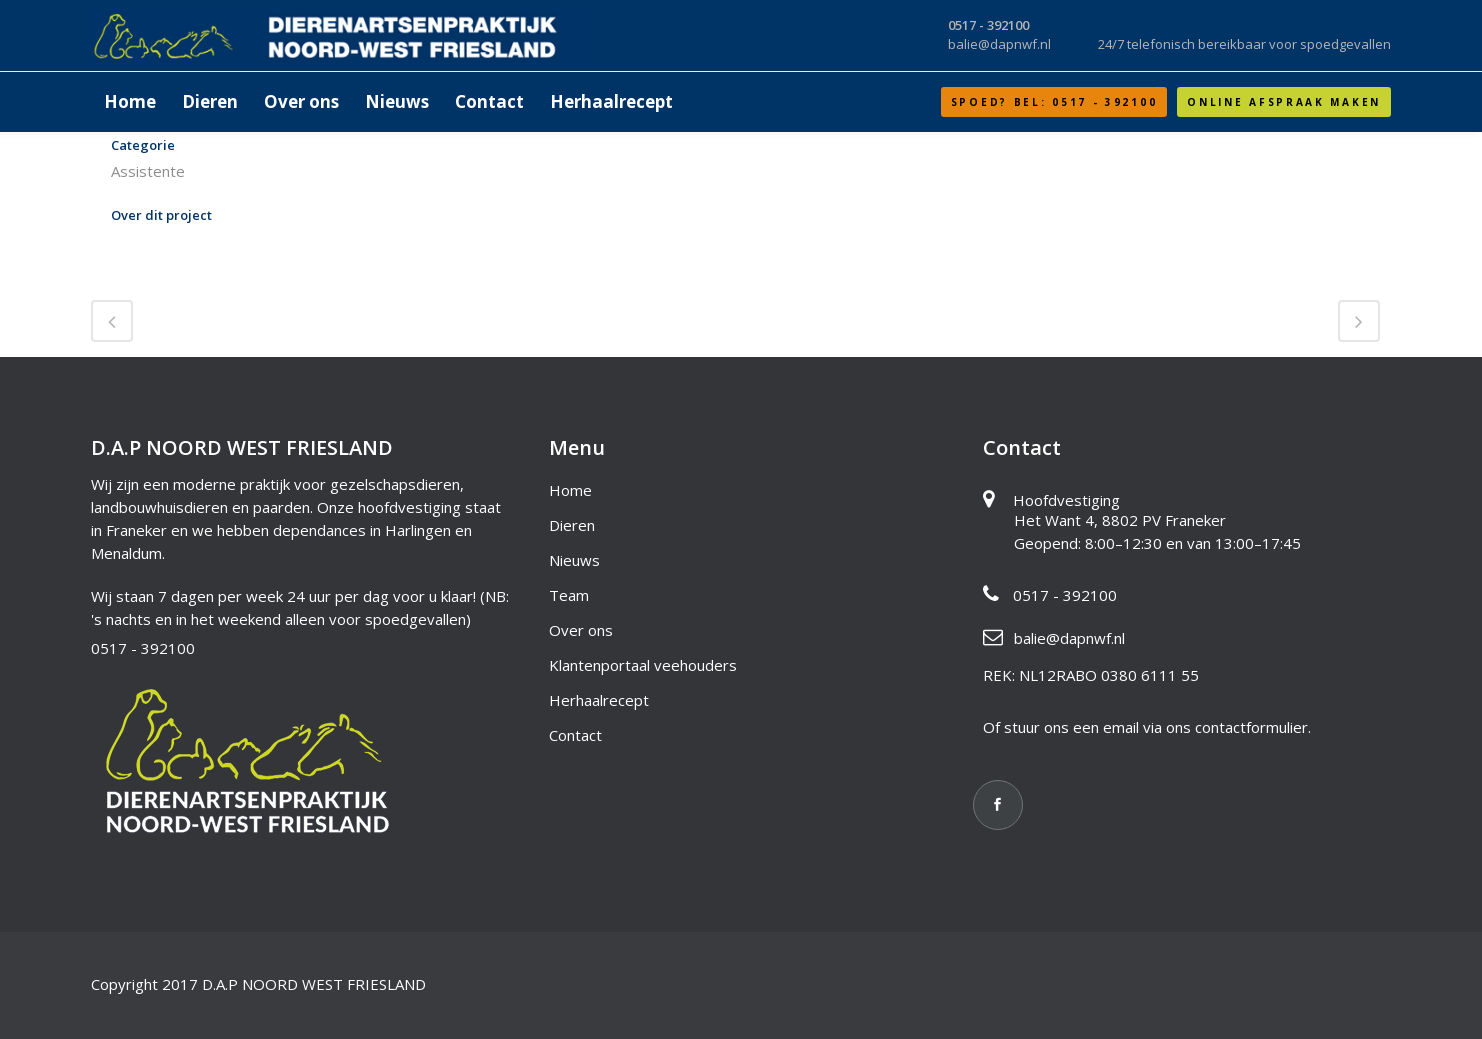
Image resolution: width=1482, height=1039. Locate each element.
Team (569, 595)
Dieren (572, 525)
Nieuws (574, 560)
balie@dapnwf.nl (1069, 638)
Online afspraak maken (1284, 102)
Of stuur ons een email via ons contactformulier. (1147, 727)
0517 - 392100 (143, 648)
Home (570, 490)
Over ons (581, 630)
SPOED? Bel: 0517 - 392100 (1054, 102)
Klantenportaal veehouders (643, 665)
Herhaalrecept (599, 700)
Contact (575, 735)
